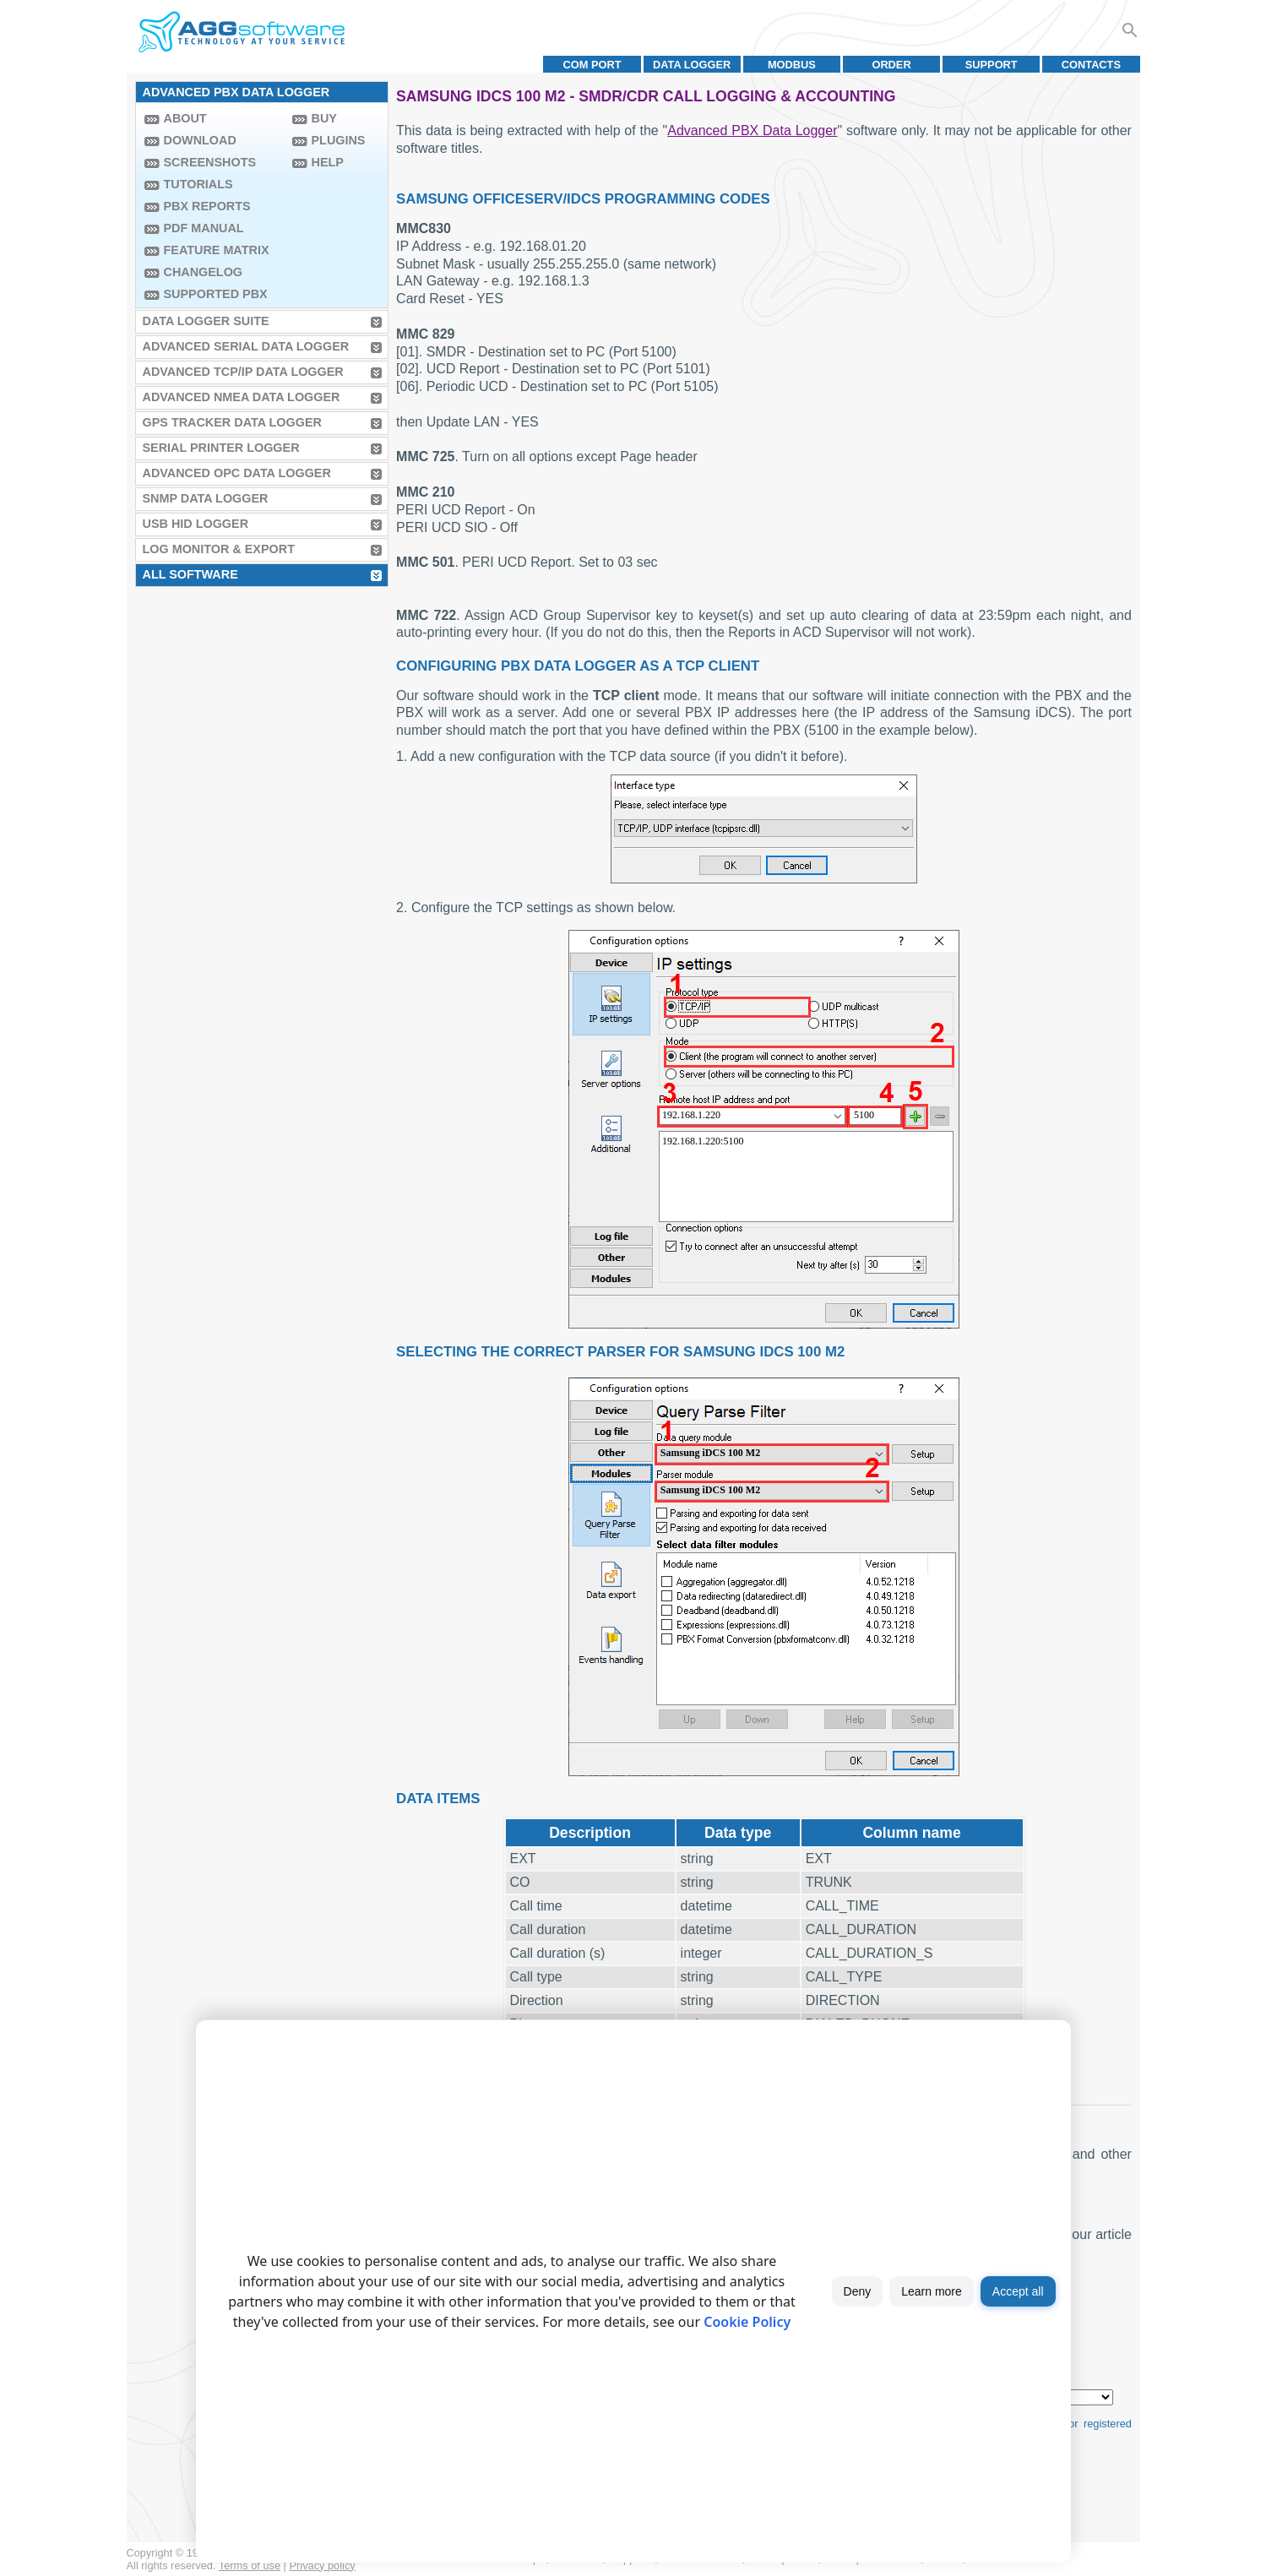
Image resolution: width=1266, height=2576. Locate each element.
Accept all (1018, 2291)
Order (891, 64)
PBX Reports (207, 206)
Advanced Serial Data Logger (246, 346)
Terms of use (249, 2565)
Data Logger (692, 64)
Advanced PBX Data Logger (752, 130)
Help (328, 162)
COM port (591, 64)
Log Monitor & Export (219, 549)
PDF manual (204, 228)
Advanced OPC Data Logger (237, 473)
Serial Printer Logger (221, 447)
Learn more (931, 2291)
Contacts (1091, 64)
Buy (324, 118)
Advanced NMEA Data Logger (241, 397)
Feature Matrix (216, 250)
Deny (858, 2291)
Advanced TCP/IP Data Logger (243, 371)
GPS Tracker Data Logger (232, 422)
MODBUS (792, 64)
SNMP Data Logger (206, 498)
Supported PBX (216, 294)
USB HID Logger (196, 523)
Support (991, 64)
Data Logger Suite (206, 321)
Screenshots (210, 162)
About (185, 118)
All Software (190, 574)
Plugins (339, 140)
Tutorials (198, 184)
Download (200, 140)
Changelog (203, 272)
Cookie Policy (747, 2321)
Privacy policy (323, 2565)
